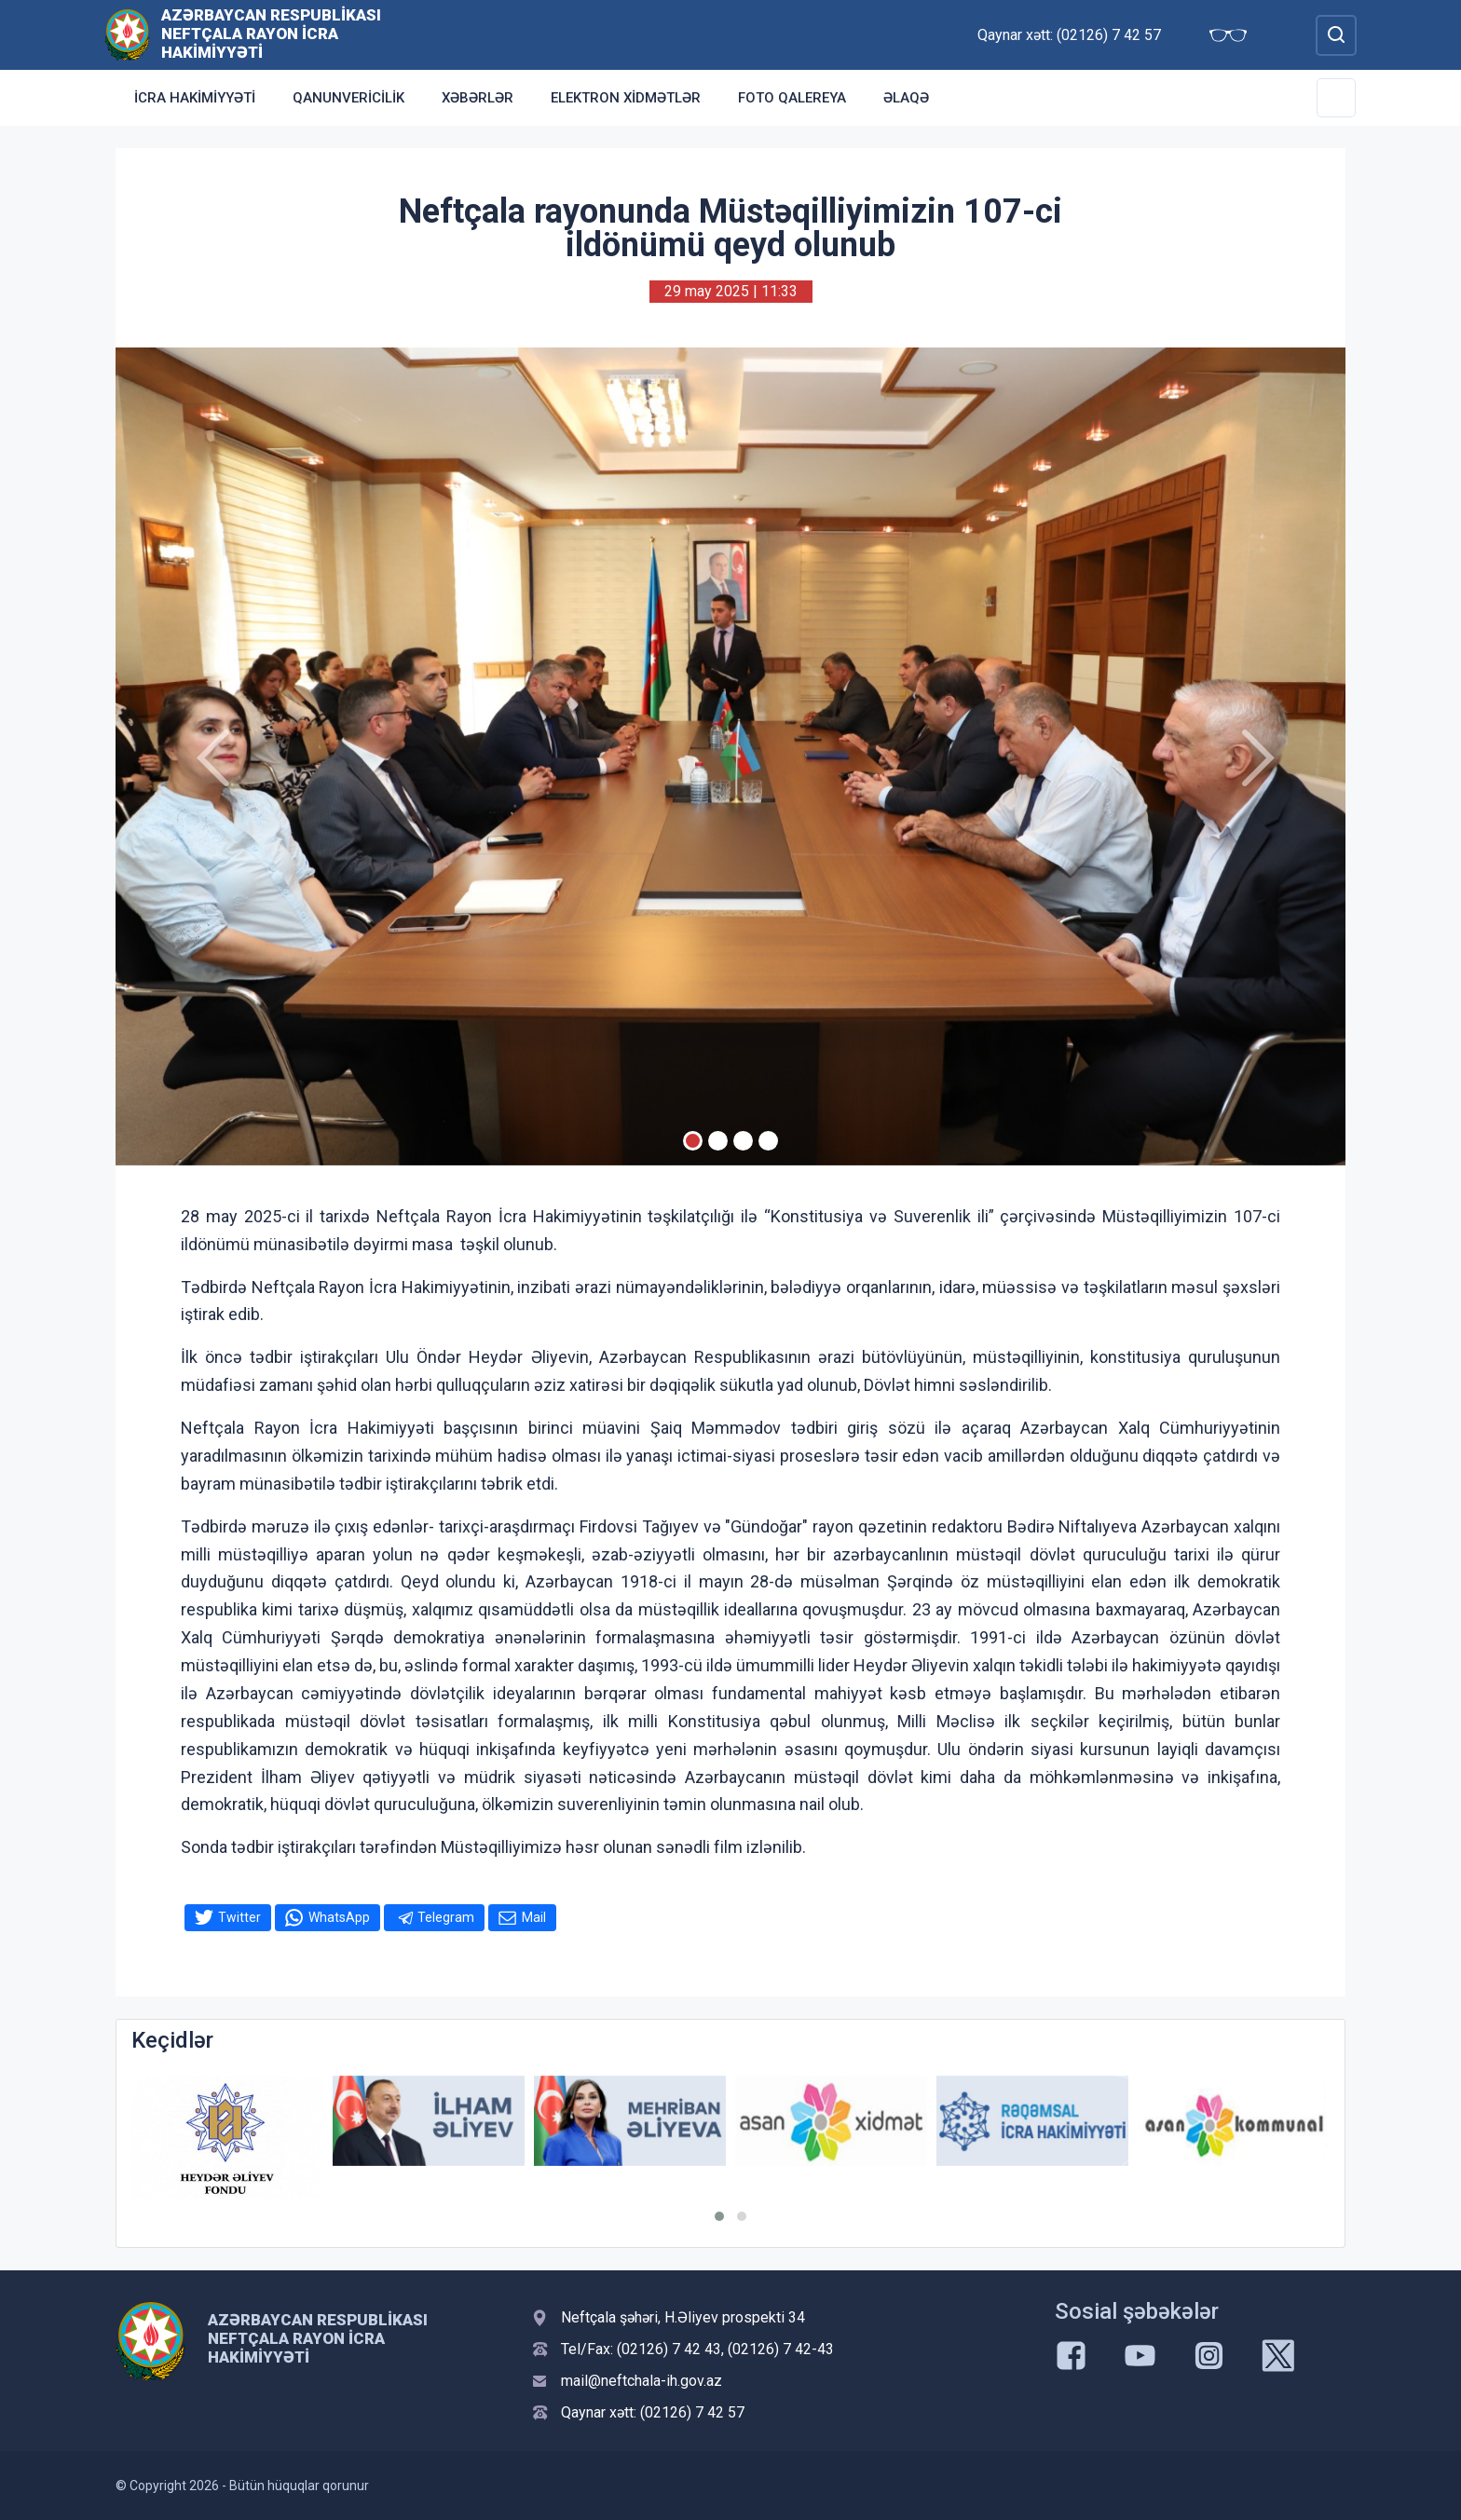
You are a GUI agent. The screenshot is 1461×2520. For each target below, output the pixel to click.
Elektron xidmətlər (626, 97)
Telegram (445, 1917)
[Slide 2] (718, 1141)
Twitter (239, 1917)
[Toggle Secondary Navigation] (1336, 97)
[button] (719, 2216)
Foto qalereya (792, 97)
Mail (534, 1917)
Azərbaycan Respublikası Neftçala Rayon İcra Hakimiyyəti (271, 33)
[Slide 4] (768, 1141)
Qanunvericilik (348, 97)
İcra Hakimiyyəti (194, 97)
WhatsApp (339, 1917)
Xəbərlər (477, 97)
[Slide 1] (693, 1141)
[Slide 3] (743, 1141)
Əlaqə (906, 97)
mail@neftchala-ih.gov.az (641, 2381)
